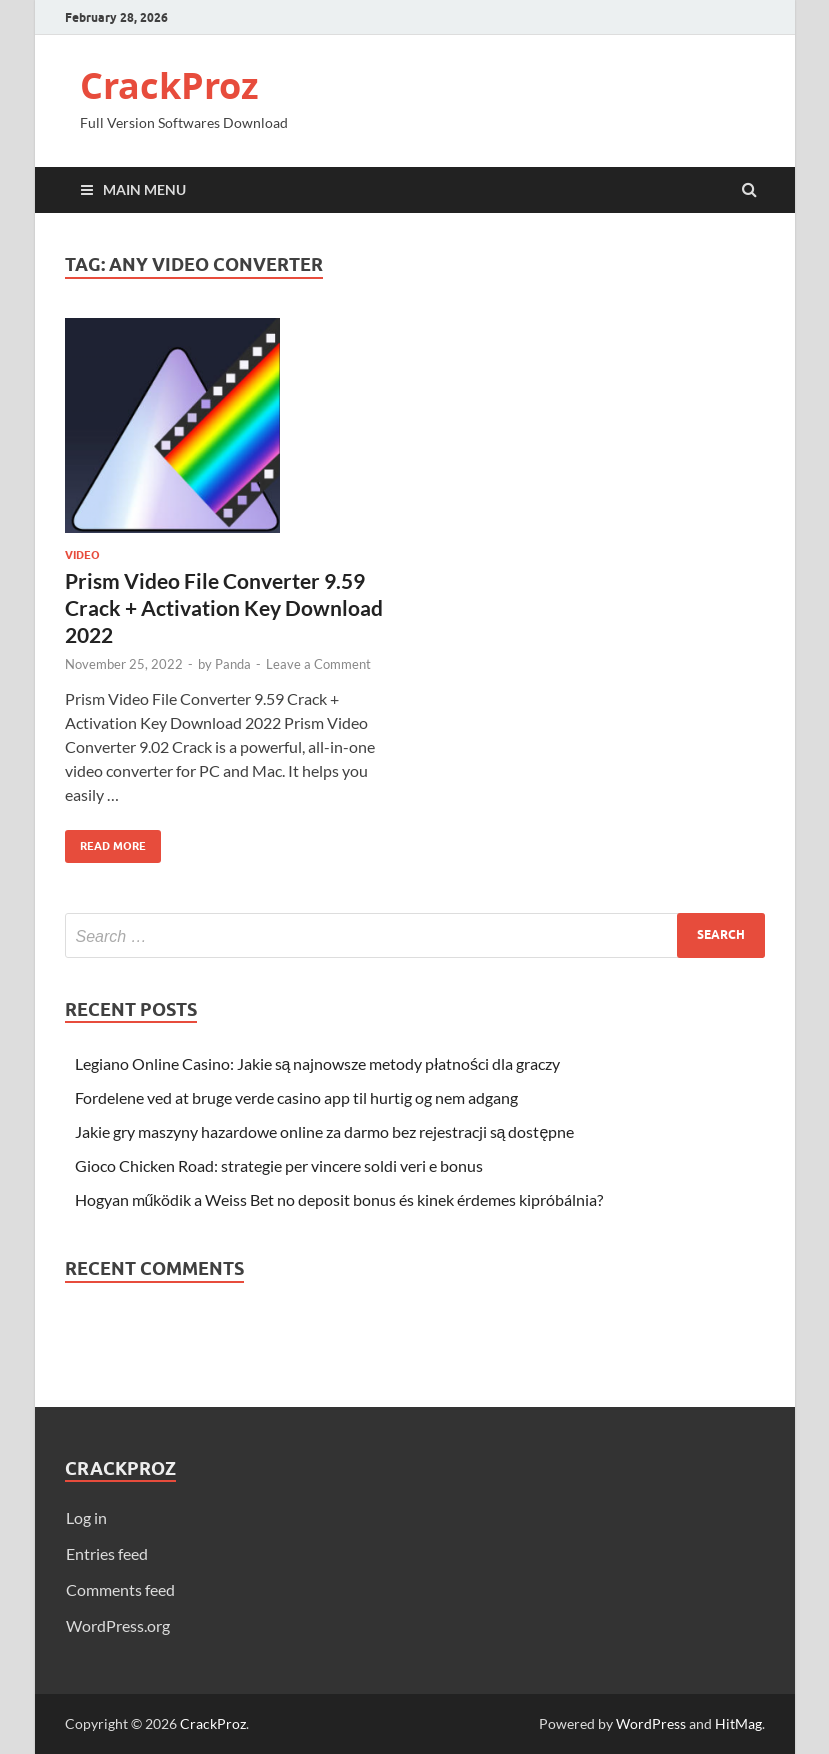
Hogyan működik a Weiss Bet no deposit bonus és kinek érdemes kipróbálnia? (339, 1199)
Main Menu (144, 189)
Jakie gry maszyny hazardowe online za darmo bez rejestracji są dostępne (325, 1131)
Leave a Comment (318, 664)
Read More (105, 841)
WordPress (651, 1723)
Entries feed (107, 1553)
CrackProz (169, 85)
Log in (86, 1517)
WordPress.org (118, 1625)
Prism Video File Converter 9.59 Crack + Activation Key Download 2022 (224, 608)
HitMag (738, 1723)
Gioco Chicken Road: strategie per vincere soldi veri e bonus (279, 1165)
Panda (233, 664)
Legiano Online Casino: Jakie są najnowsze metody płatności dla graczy (317, 1063)
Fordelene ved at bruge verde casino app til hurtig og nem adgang (296, 1097)
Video (82, 555)
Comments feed (120, 1589)
